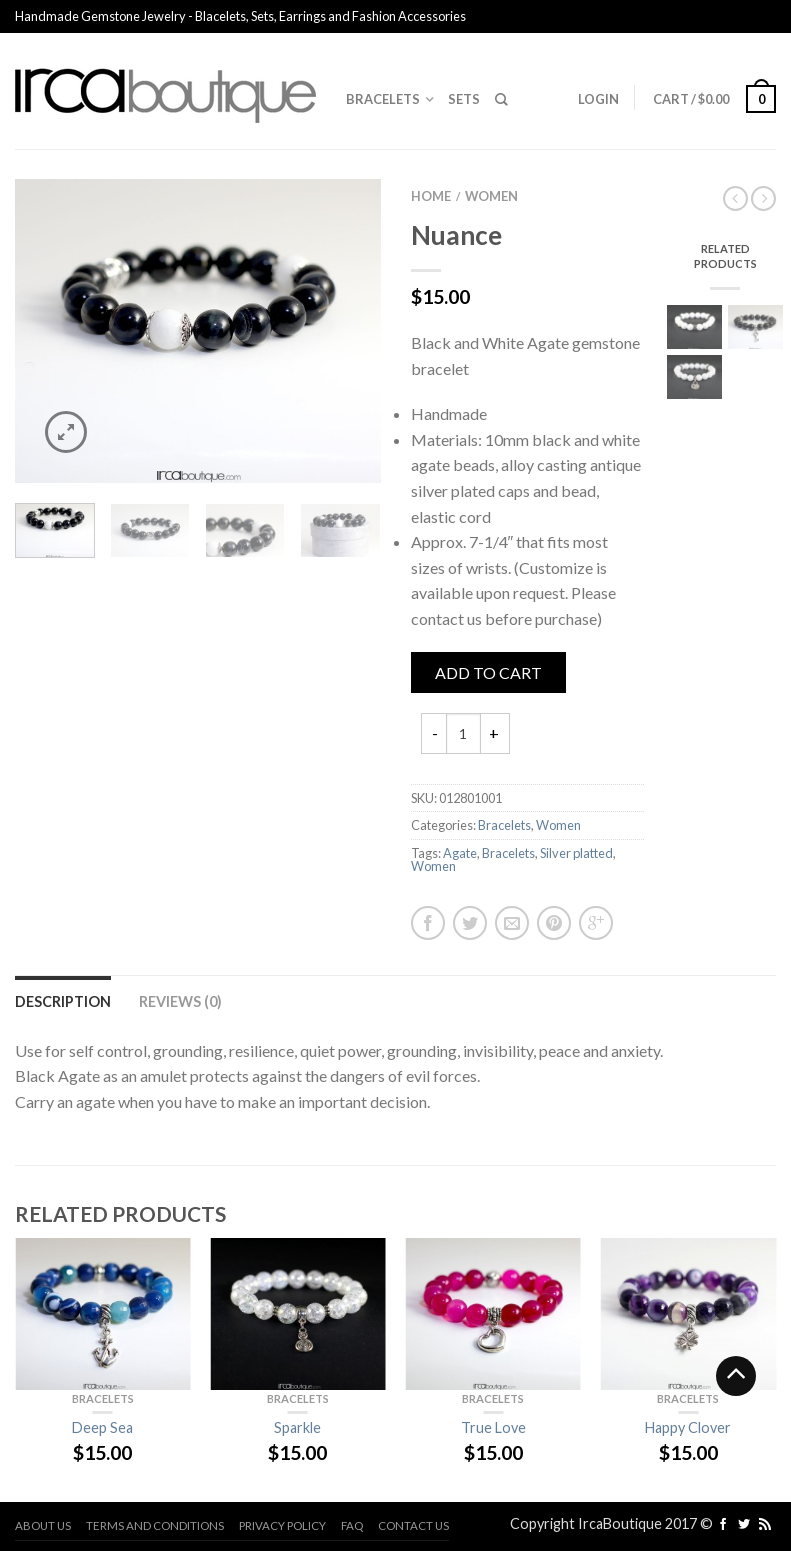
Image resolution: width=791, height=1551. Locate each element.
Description (63, 1001)
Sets (464, 99)
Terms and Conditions (155, 1525)
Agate (460, 853)
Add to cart (488, 672)
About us (43, 1525)
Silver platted (576, 853)
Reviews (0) (180, 1001)
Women (491, 196)
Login (598, 99)
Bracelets (383, 99)
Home (431, 196)
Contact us (413, 1525)
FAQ (352, 1525)
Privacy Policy (282, 1525)
